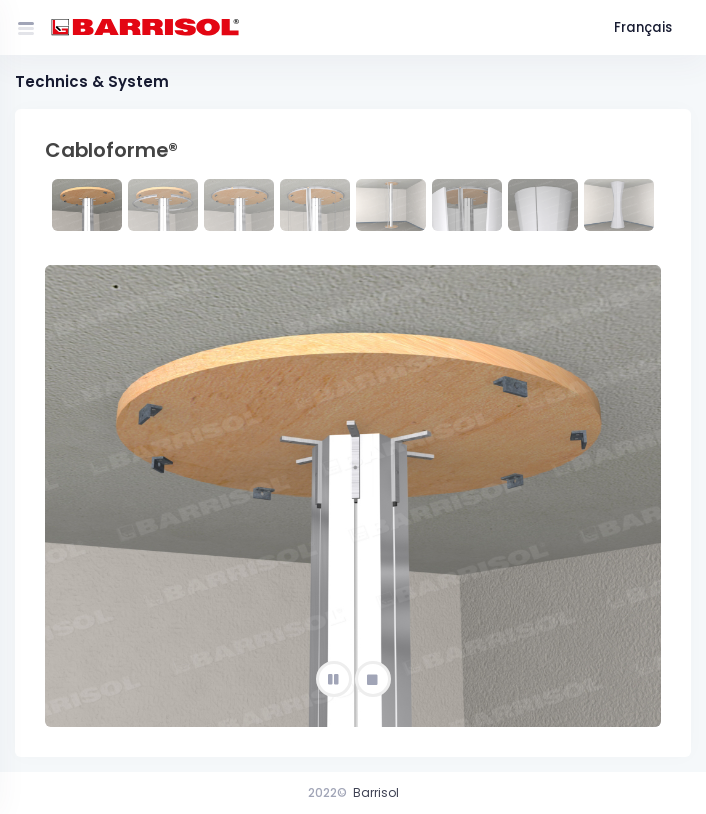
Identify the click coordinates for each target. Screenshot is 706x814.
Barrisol (376, 792)
